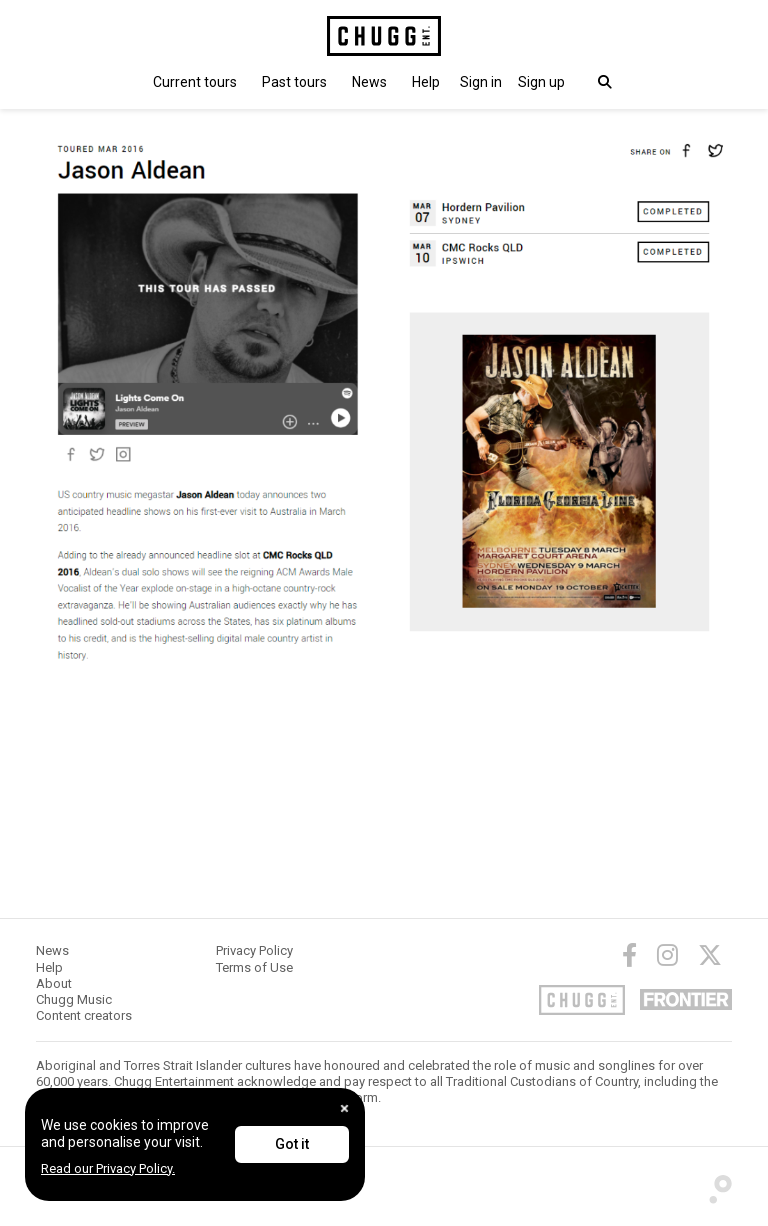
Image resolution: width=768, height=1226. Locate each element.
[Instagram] (667, 955)
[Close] (344, 1108)
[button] (481, 82)
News (369, 82)
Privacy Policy (254, 950)
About (54, 983)
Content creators (84, 1015)
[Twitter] (710, 955)
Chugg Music (74, 999)
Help (426, 82)
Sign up (541, 82)
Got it (292, 1144)
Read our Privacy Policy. (108, 1168)
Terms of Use (254, 967)
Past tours (294, 82)
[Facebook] (629, 955)
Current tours (195, 82)
